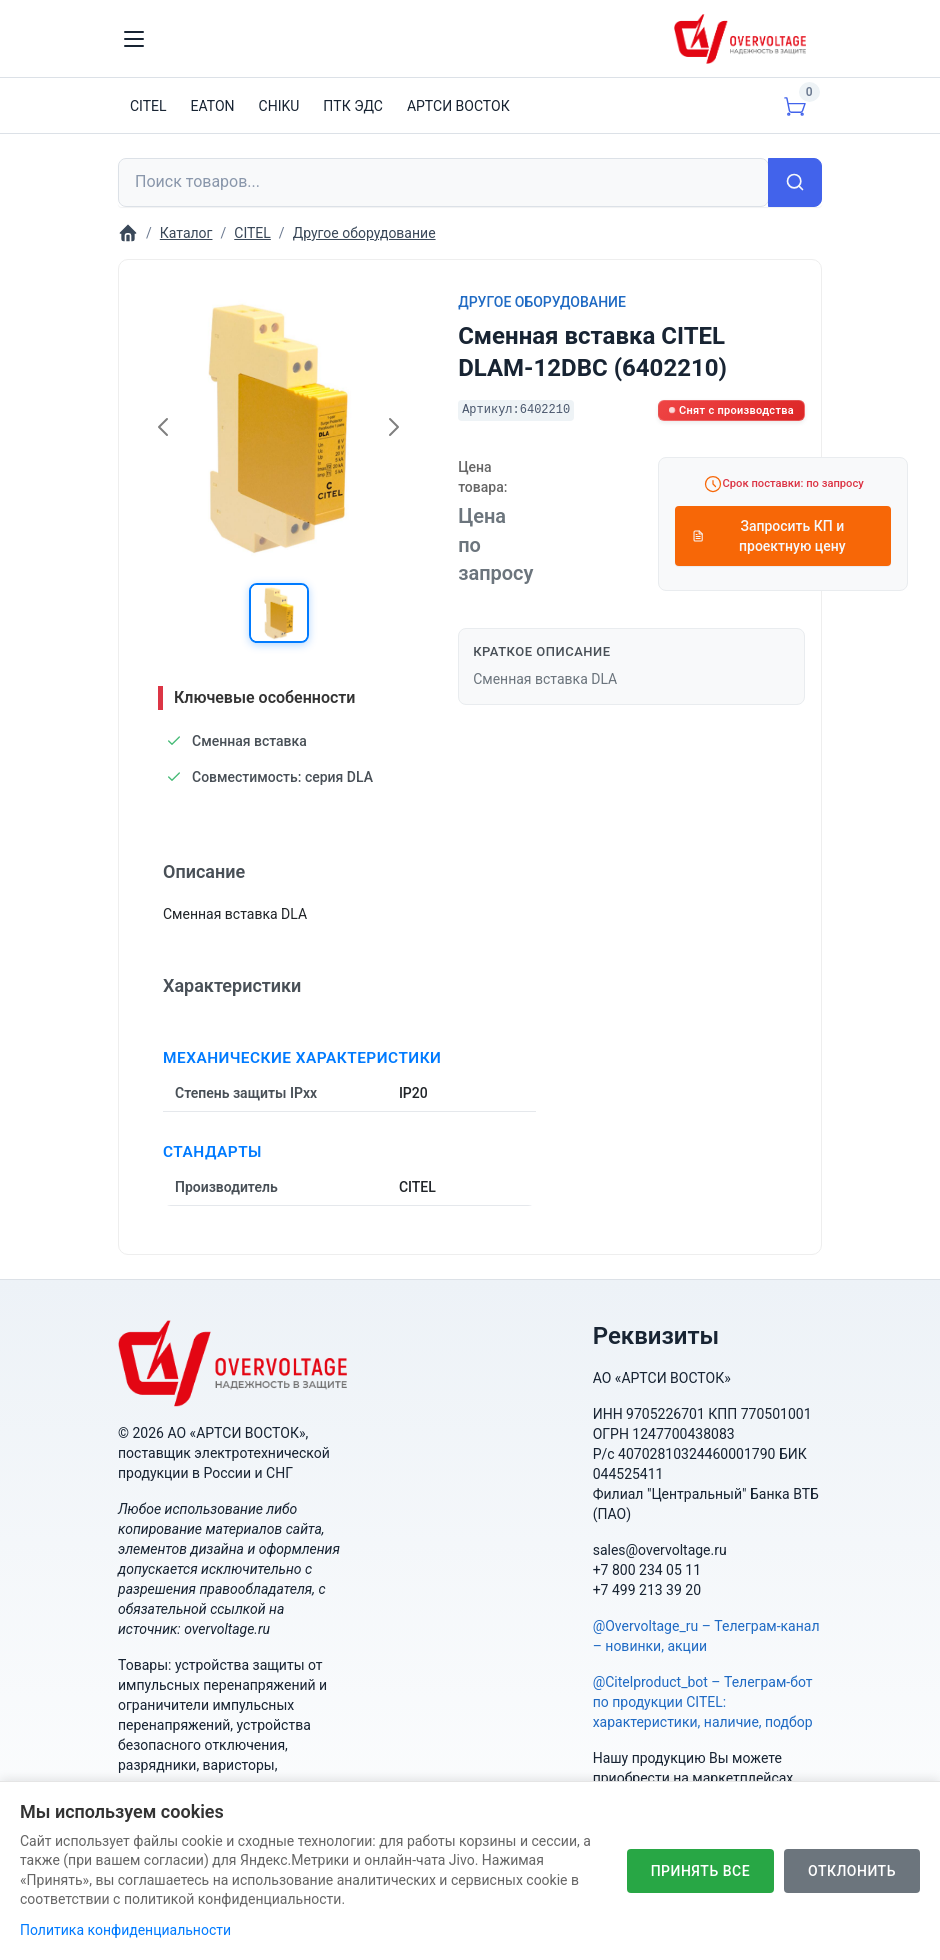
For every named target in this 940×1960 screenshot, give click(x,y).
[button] (279, 613)
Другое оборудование (542, 302)
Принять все (700, 1871)
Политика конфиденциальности (125, 1930)
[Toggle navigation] (134, 39)
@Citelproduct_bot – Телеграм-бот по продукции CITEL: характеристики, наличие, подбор (703, 1702)
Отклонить (852, 1871)
